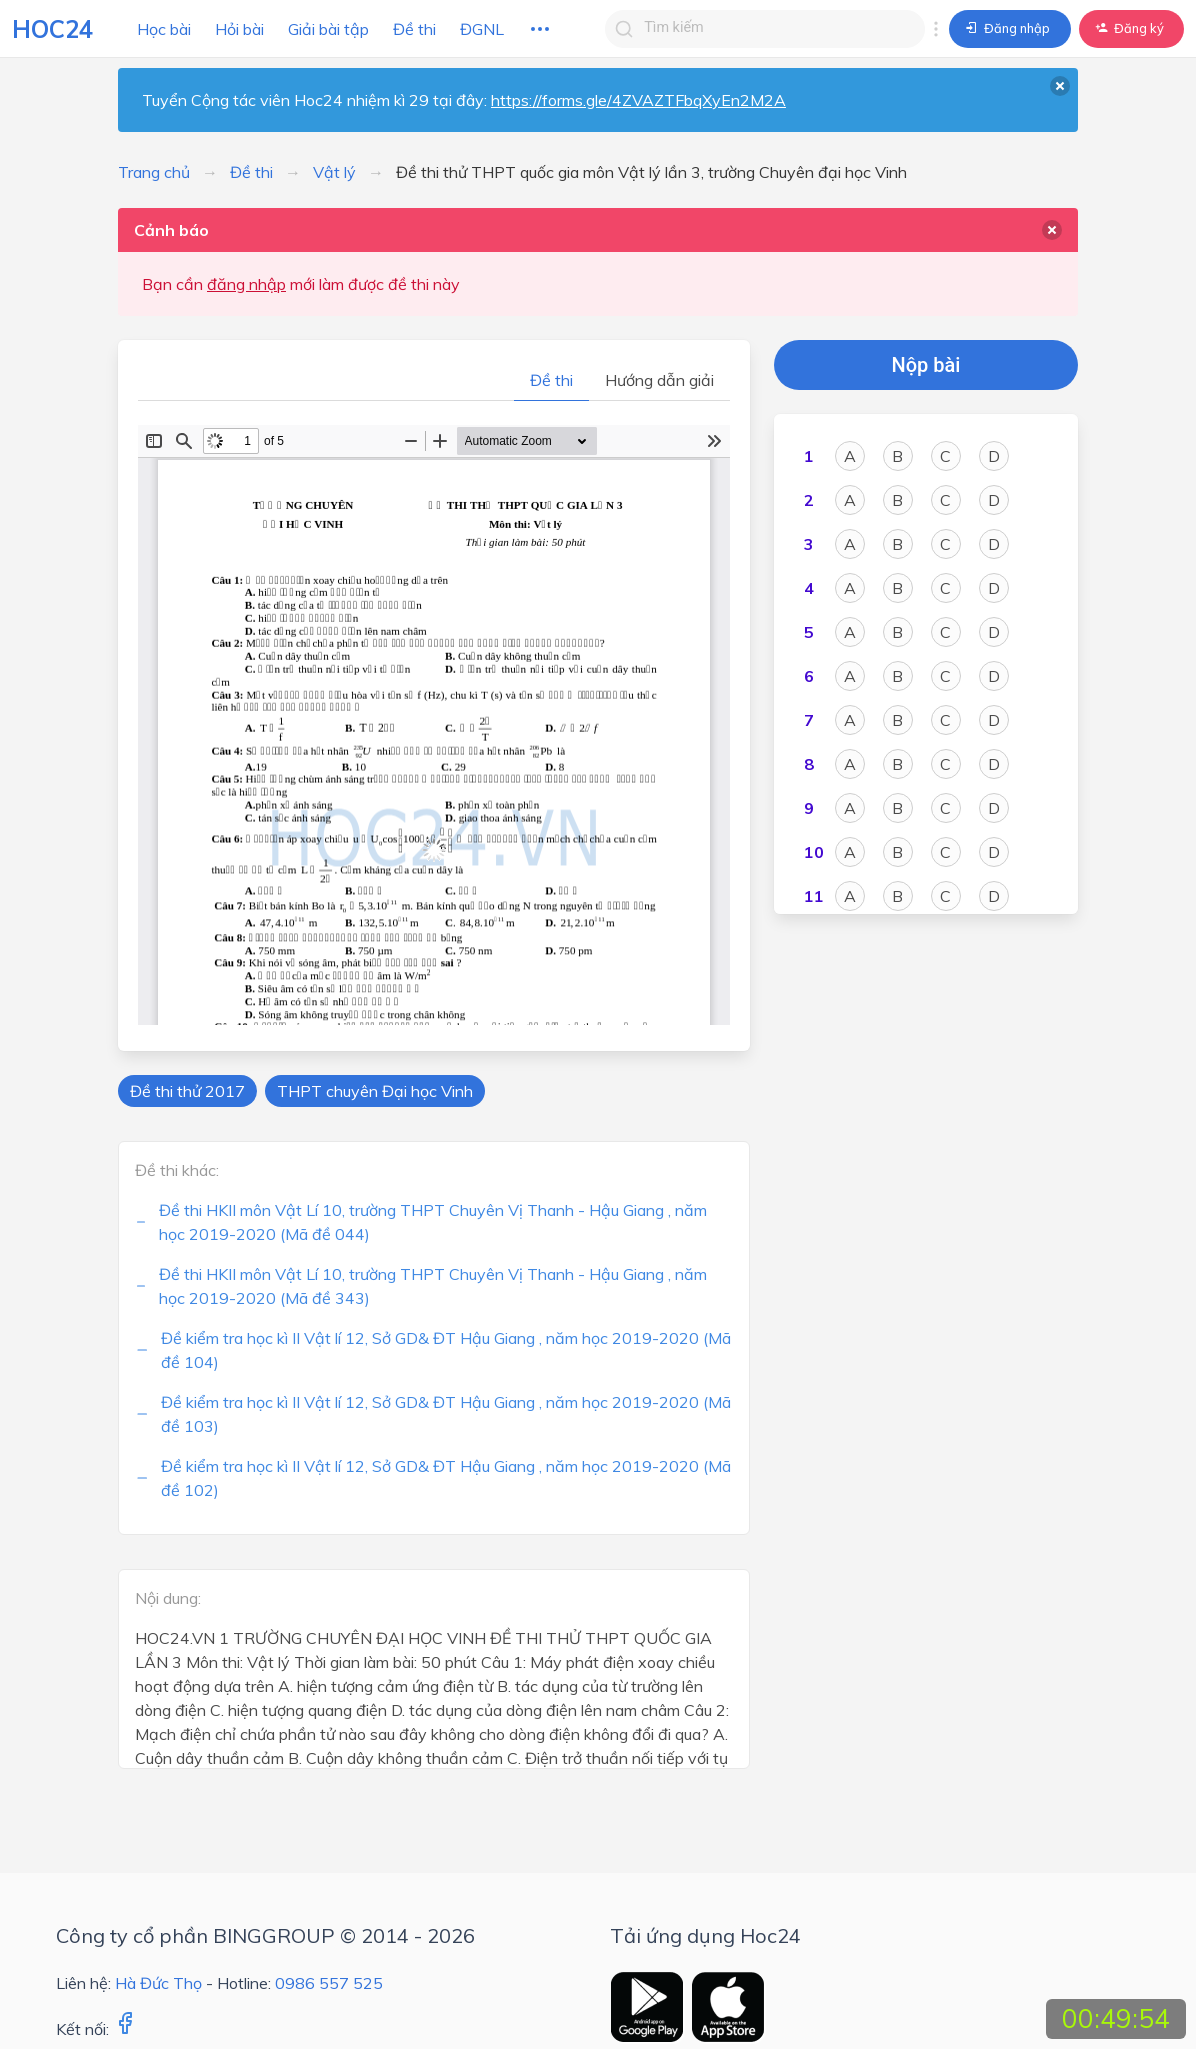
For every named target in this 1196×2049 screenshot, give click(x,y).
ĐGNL (482, 29)
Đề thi (414, 29)
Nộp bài (926, 365)
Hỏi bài (239, 29)
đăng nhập (246, 284)
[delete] (1052, 230)
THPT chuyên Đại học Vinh (375, 1091)
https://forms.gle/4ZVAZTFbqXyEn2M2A (638, 100)
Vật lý (334, 172)
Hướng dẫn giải (659, 380)
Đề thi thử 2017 (187, 1091)
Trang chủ (154, 172)
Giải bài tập (328, 29)
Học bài (164, 29)
